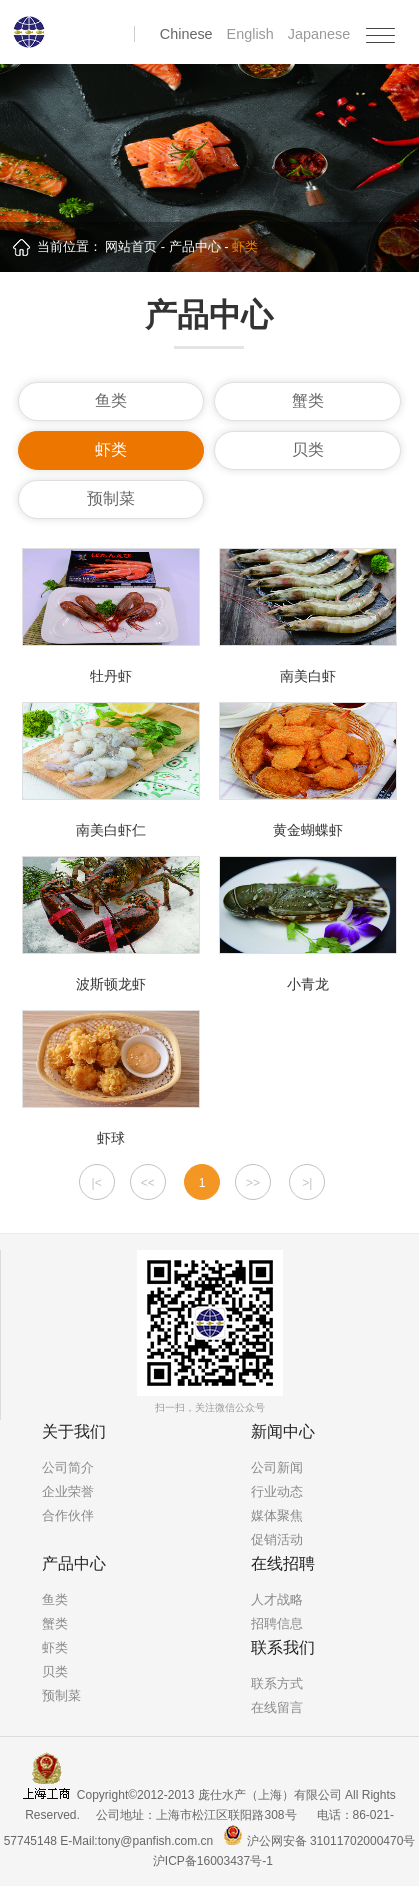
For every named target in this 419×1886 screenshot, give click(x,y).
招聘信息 (277, 1623)
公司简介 (68, 1467)
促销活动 (277, 1539)
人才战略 (277, 1599)
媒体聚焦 (277, 1515)
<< (148, 1183)
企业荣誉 (68, 1491)
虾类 (111, 449)
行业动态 (277, 1491)
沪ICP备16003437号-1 (213, 1861)
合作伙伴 (68, 1515)
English (252, 34)
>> (253, 1183)
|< (97, 1183)
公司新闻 (277, 1467)
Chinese (188, 34)
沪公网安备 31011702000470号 (319, 1841)
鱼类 (111, 400)
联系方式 (277, 1683)
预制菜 (111, 498)
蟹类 (308, 400)
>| (307, 1183)
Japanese (319, 34)
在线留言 (277, 1707)
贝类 (308, 449)
